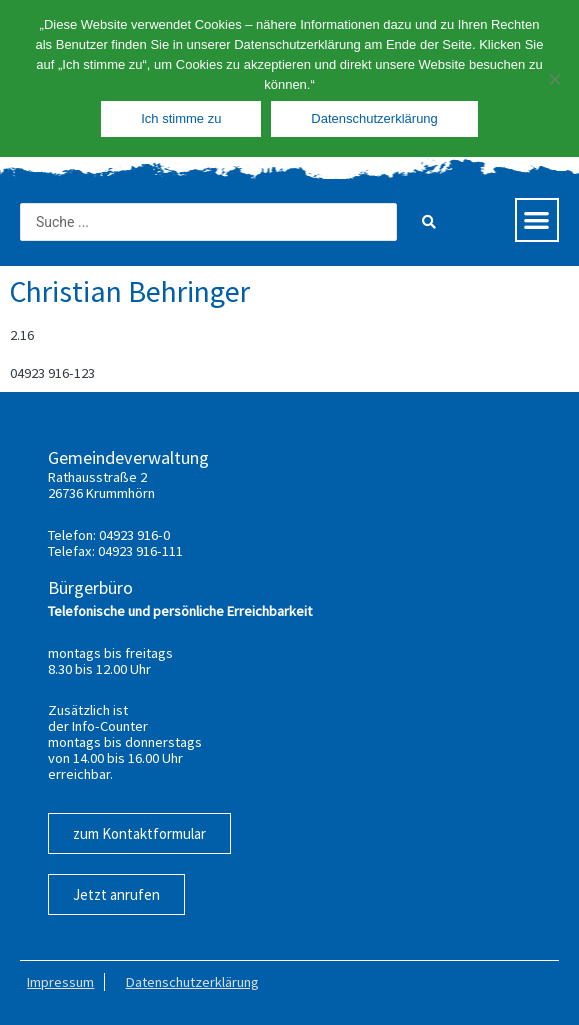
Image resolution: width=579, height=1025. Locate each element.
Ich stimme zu (181, 118)
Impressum (60, 982)
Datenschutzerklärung (192, 982)
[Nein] (554, 79)
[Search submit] (429, 222)
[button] (537, 220)
